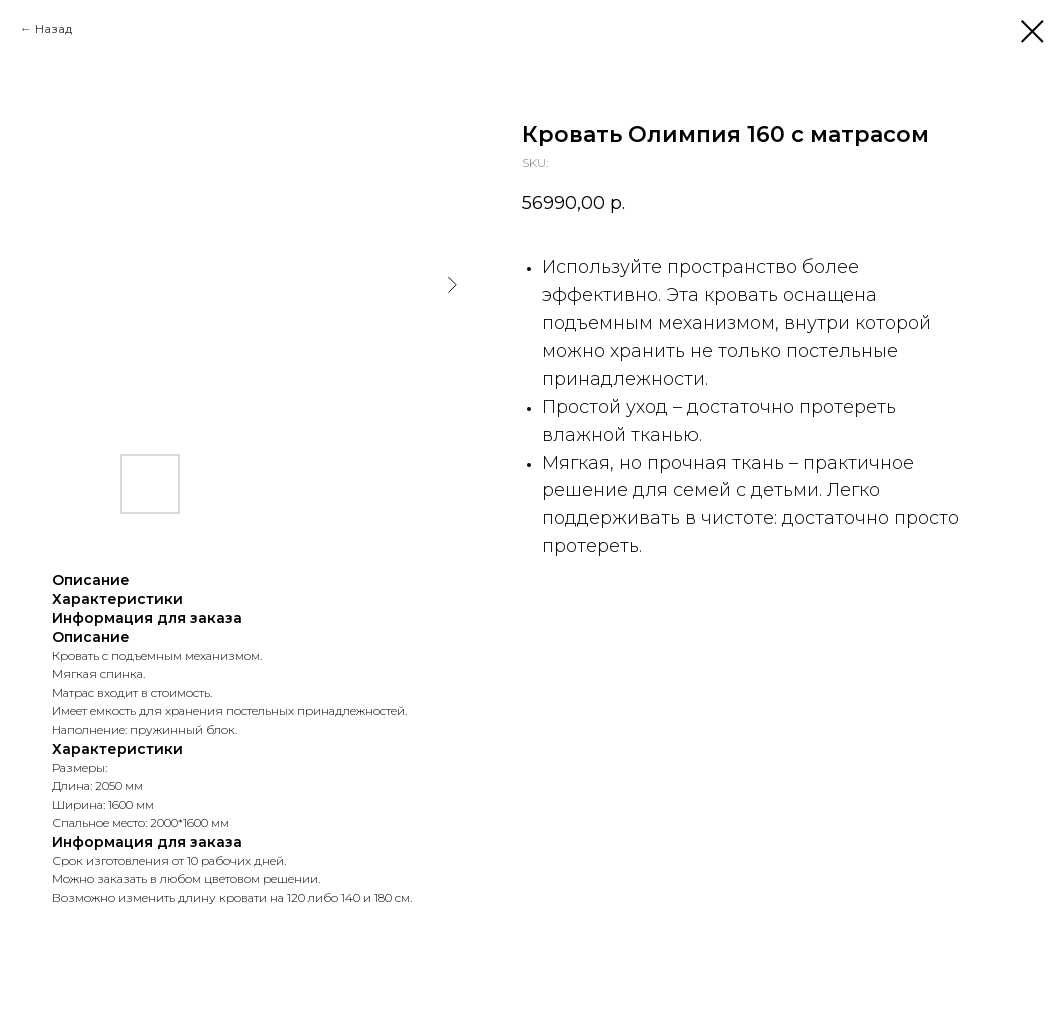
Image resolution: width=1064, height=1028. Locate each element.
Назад (53, 28)
